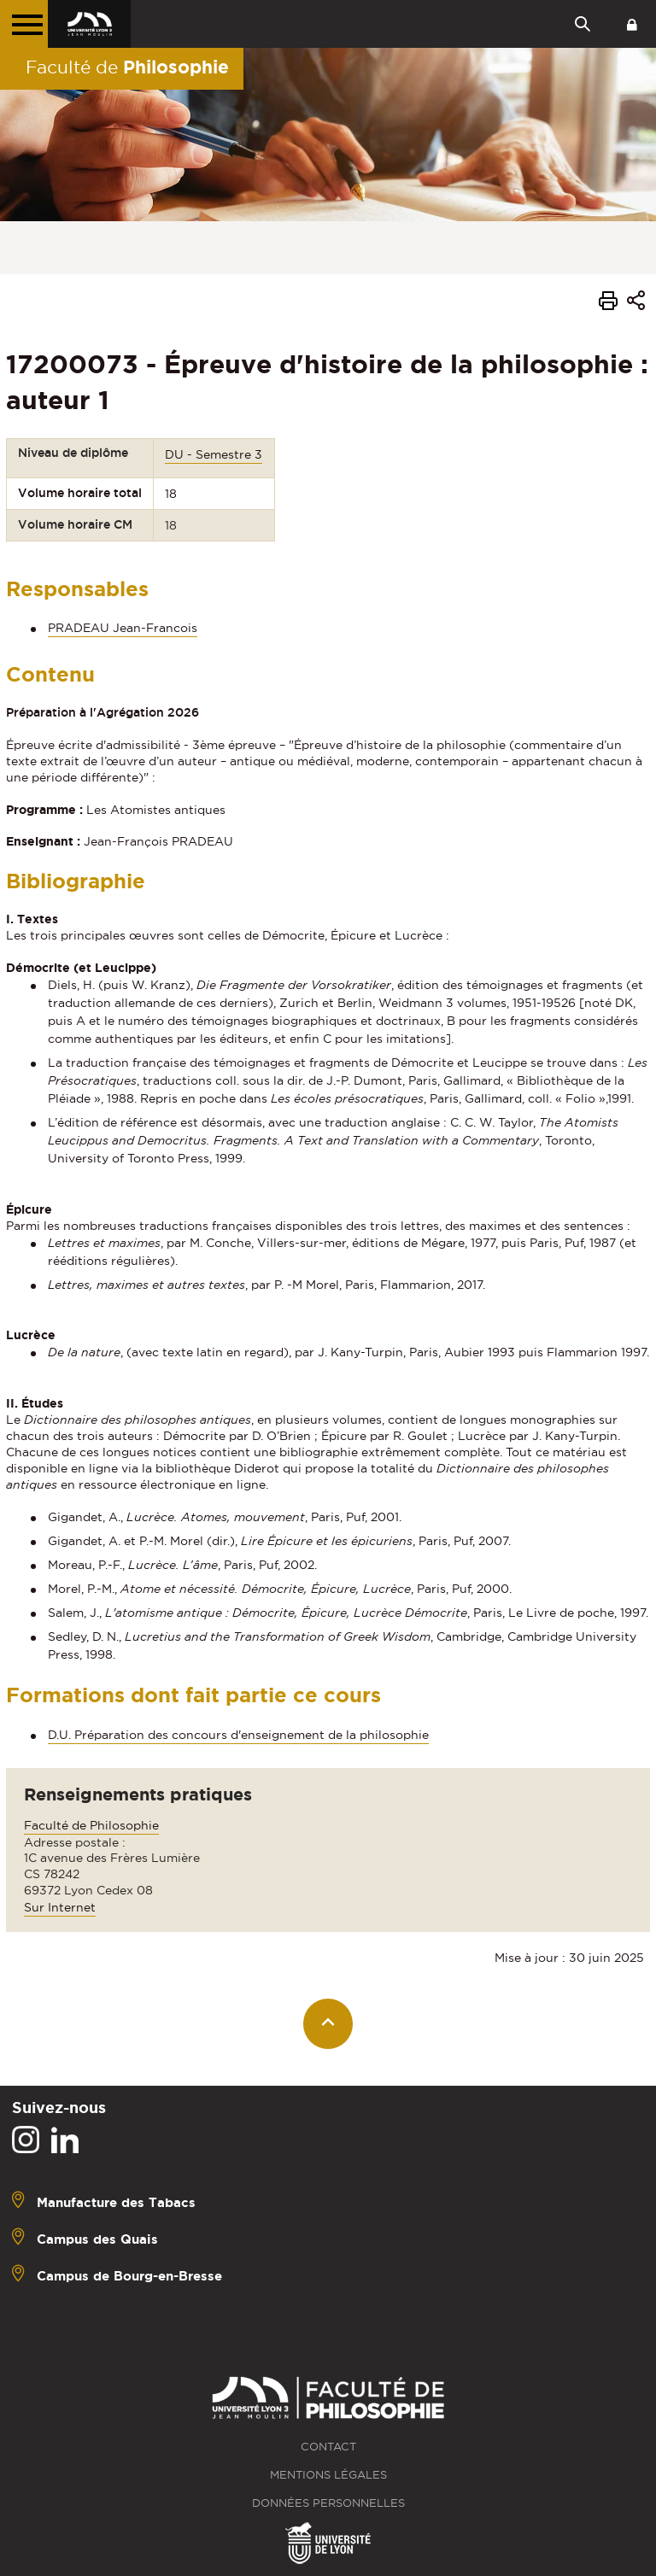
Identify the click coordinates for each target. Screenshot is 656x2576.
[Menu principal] (24, 24)
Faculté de (127, 66)
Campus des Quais (97, 2239)
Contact (328, 2446)
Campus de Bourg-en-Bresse (129, 2276)
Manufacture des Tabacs (116, 2202)
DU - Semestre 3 (213, 454)
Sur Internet (60, 1907)
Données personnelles (328, 2503)
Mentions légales (328, 2474)
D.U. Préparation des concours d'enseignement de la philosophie (238, 1735)
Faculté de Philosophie (91, 1825)
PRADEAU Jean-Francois (122, 628)
